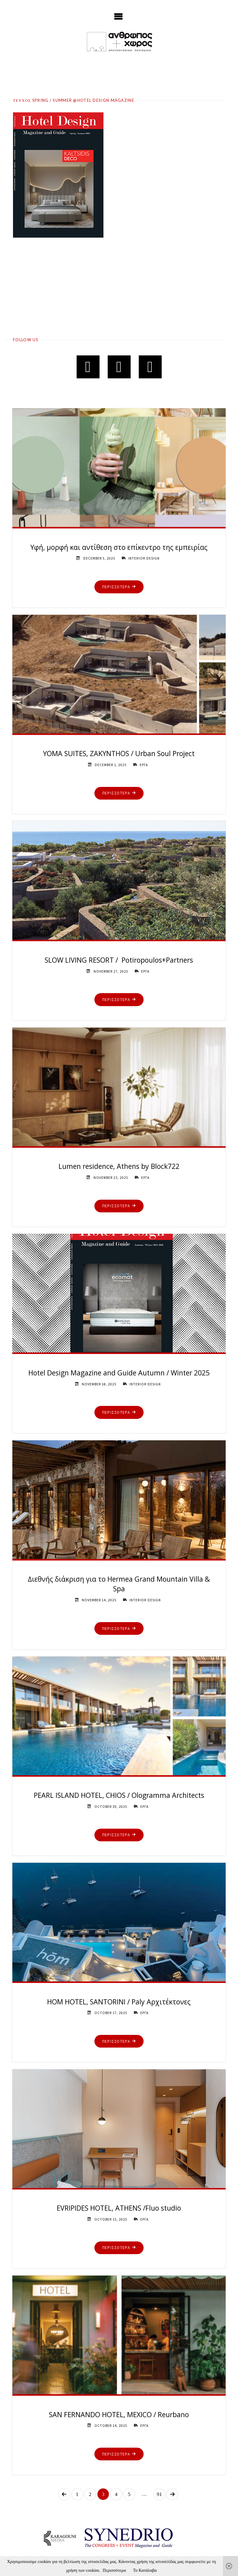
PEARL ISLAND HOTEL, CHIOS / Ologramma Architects (119, 1795)
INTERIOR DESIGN (144, 558)
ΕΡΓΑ (144, 765)
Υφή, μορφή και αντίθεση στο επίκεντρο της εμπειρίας (119, 547)
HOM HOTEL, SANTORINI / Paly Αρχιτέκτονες (119, 2002)
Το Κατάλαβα (145, 2570)
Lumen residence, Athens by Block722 (118, 1166)
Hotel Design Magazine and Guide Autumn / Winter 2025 (119, 1373)
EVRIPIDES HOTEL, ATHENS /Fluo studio (119, 2208)
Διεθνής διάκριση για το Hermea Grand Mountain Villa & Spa (119, 1583)
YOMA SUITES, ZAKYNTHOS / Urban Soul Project (119, 753)
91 (159, 2494)
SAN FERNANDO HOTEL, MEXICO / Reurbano (119, 2414)
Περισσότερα (114, 2570)
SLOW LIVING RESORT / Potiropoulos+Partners (119, 960)
